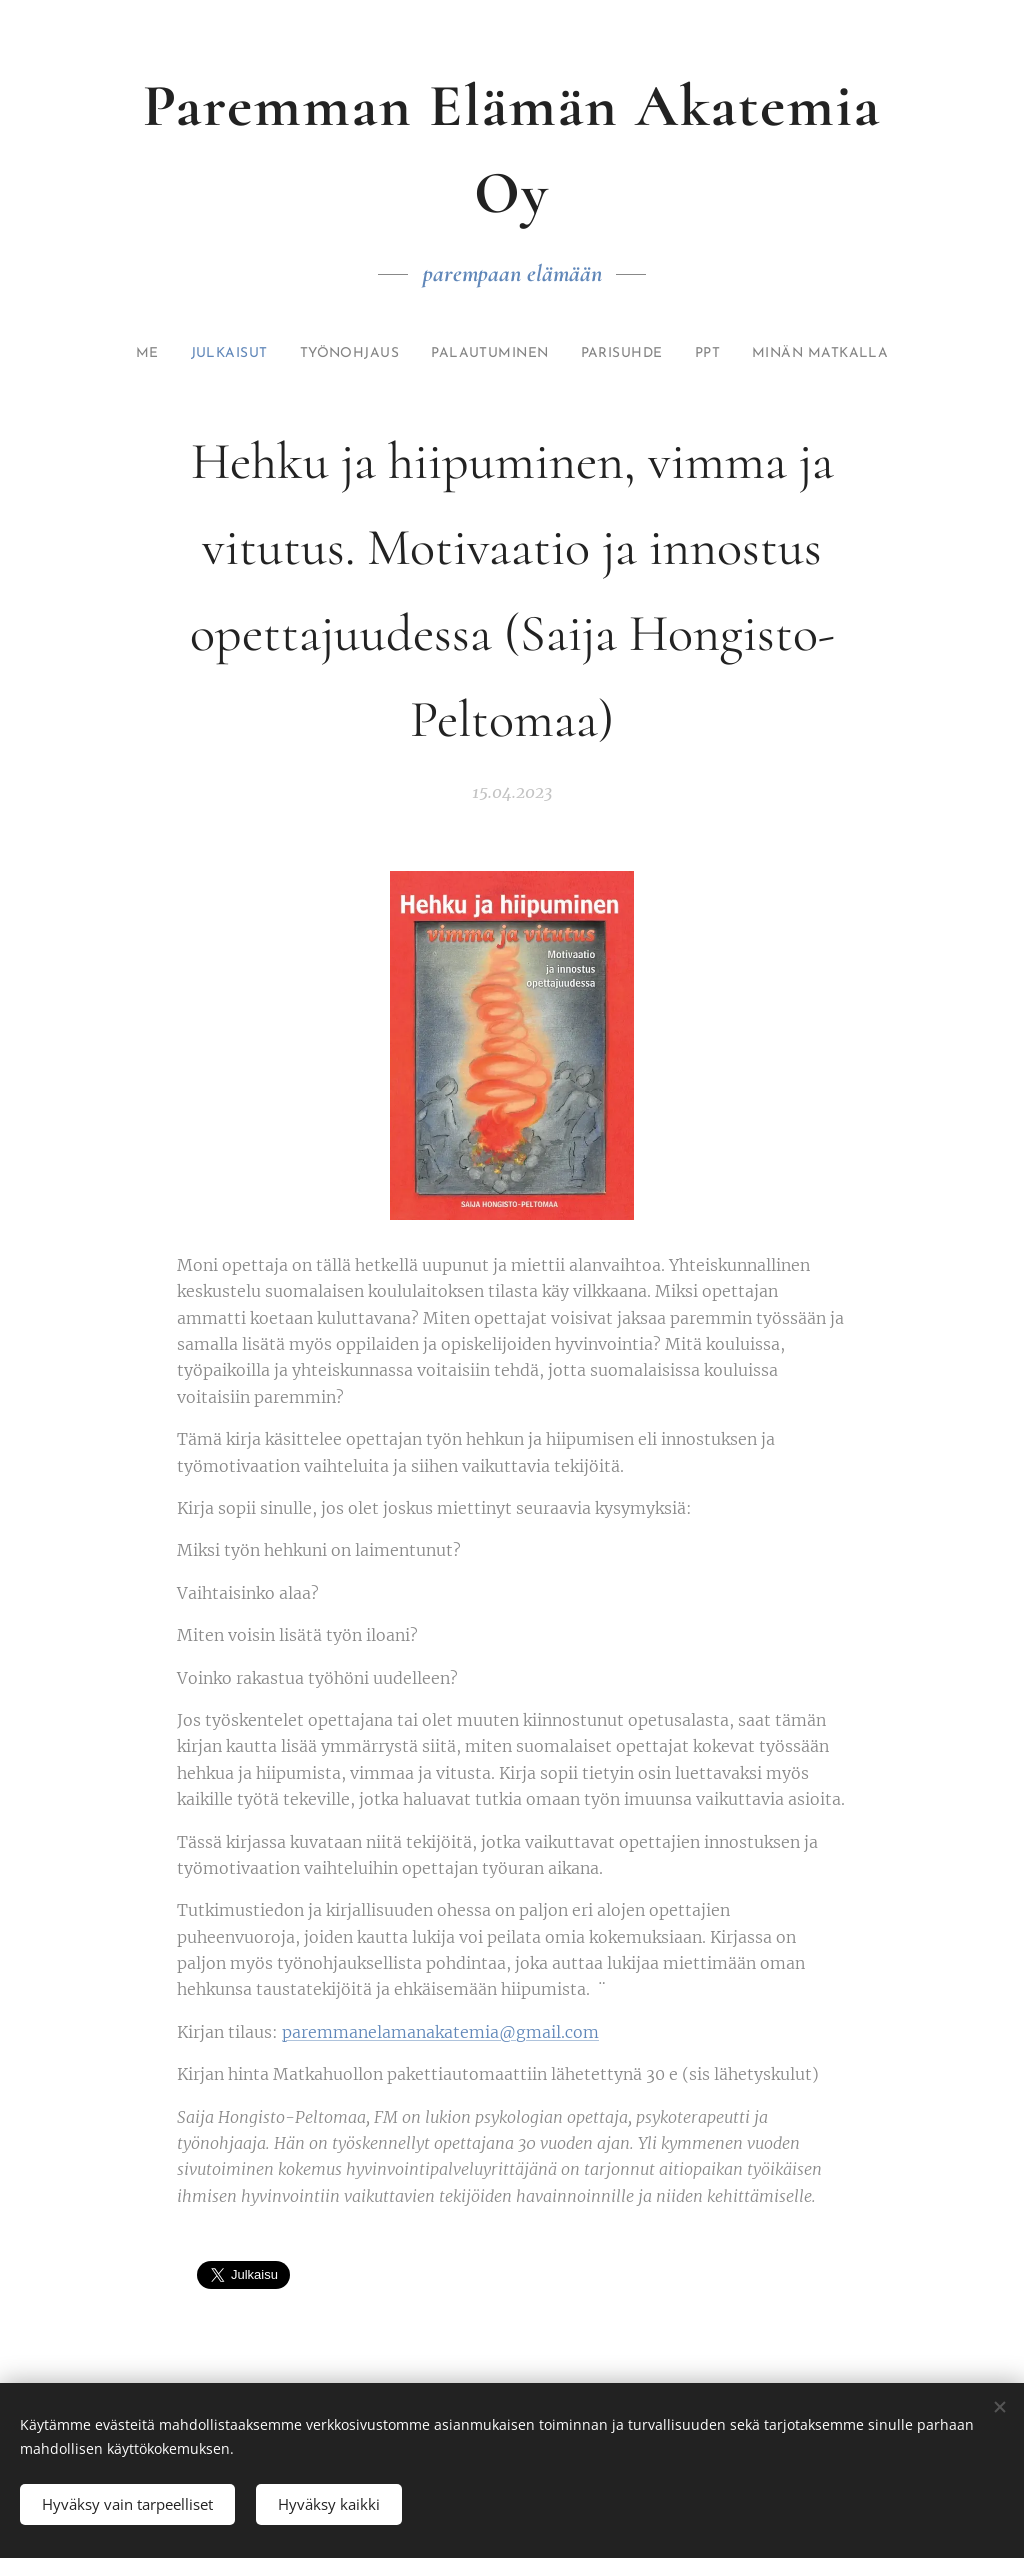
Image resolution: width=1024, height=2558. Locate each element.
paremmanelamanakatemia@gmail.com (440, 2032)
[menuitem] (146, 354)
